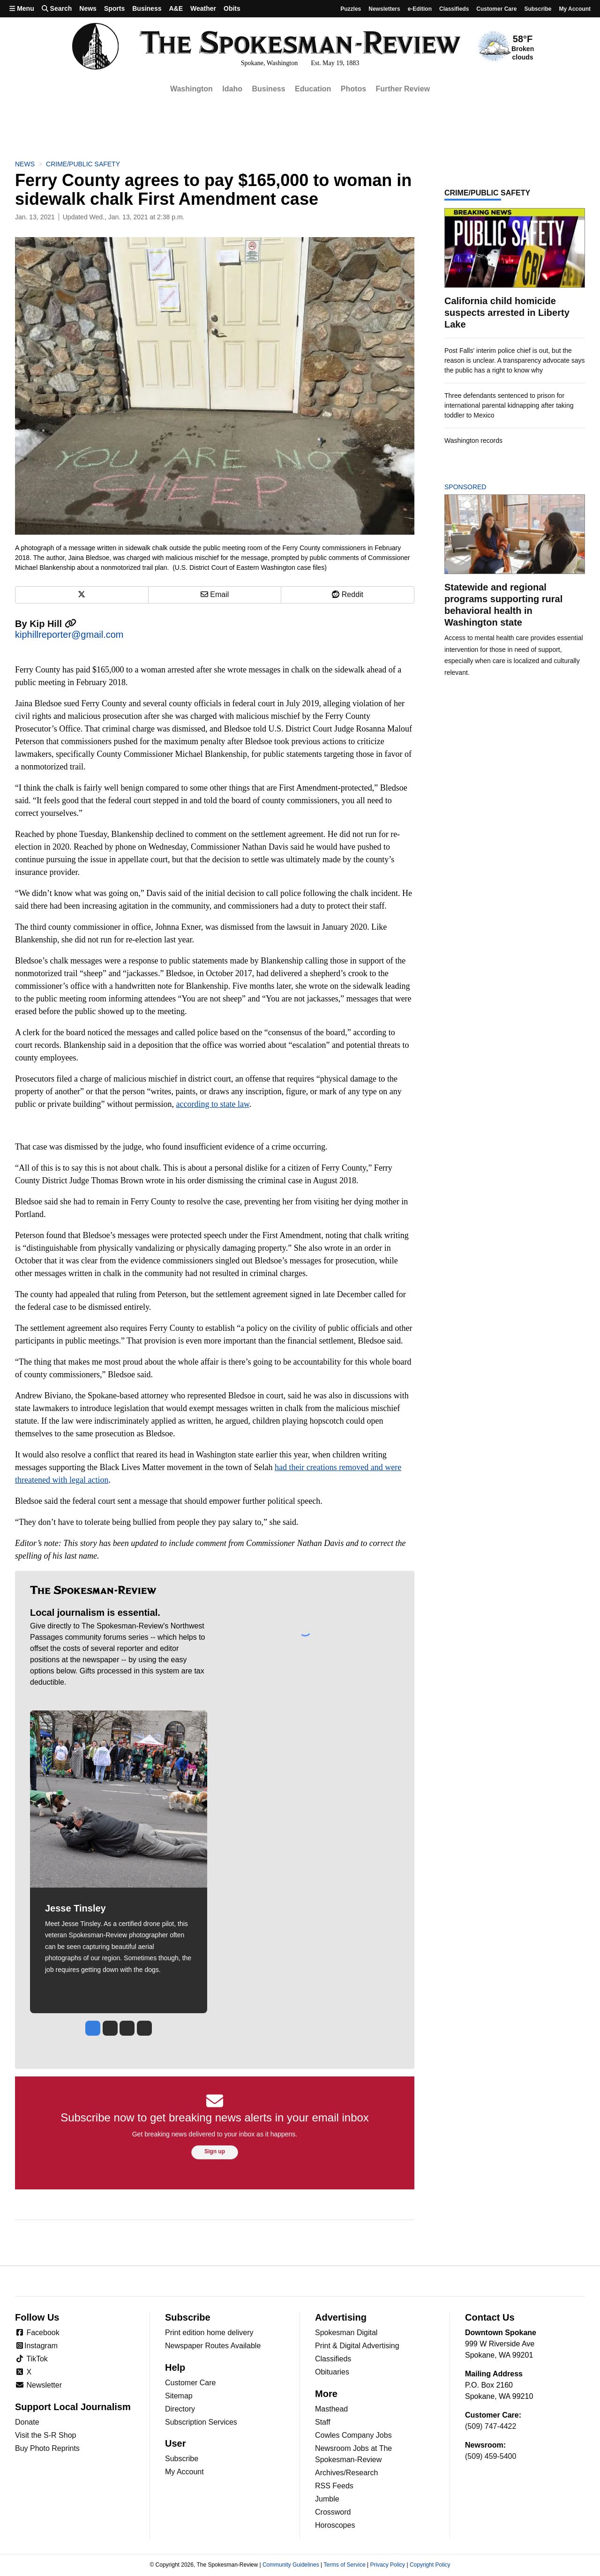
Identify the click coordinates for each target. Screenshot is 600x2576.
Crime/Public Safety (83, 164)
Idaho (232, 89)
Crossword (333, 2512)
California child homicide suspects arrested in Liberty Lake (507, 312)
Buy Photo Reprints (47, 2448)
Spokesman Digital (346, 2333)
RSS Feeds (334, 2486)
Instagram (36, 2346)
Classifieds (454, 9)
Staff (322, 2422)
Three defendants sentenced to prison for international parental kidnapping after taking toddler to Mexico (509, 405)
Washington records (473, 440)
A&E (176, 8)
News (88, 8)
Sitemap (179, 2396)
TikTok (31, 2359)
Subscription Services (201, 2422)
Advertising (341, 2317)
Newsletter (38, 2385)
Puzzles (350, 9)
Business (146, 8)
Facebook (37, 2333)
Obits (232, 8)
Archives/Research (346, 2473)
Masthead (331, 2409)
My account (575, 9)
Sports (114, 8)
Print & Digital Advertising (357, 2346)
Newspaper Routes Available (213, 2346)
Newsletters (384, 9)
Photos (353, 89)
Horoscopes (335, 2525)
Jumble (327, 2499)
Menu (21, 8)
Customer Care (496, 9)
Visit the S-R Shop (45, 2435)
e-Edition (420, 9)
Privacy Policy (387, 2564)
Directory (180, 2409)
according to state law (212, 1104)
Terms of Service (344, 2564)
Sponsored (481, 487)
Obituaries (332, 2372)
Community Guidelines (290, 2564)
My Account (184, 2472)
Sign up (214, 2151)
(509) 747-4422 (490, 2426)
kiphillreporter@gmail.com (69, 634)
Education (313, 89)
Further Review (403, 89)
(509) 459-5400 (490, 2456)
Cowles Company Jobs (353, 2435)
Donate (27, 2422)
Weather (203, 8)
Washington (191, 89)
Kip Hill (53, 624)
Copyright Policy (430, 2564)
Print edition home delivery (209, 2333)
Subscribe (537, 9)
